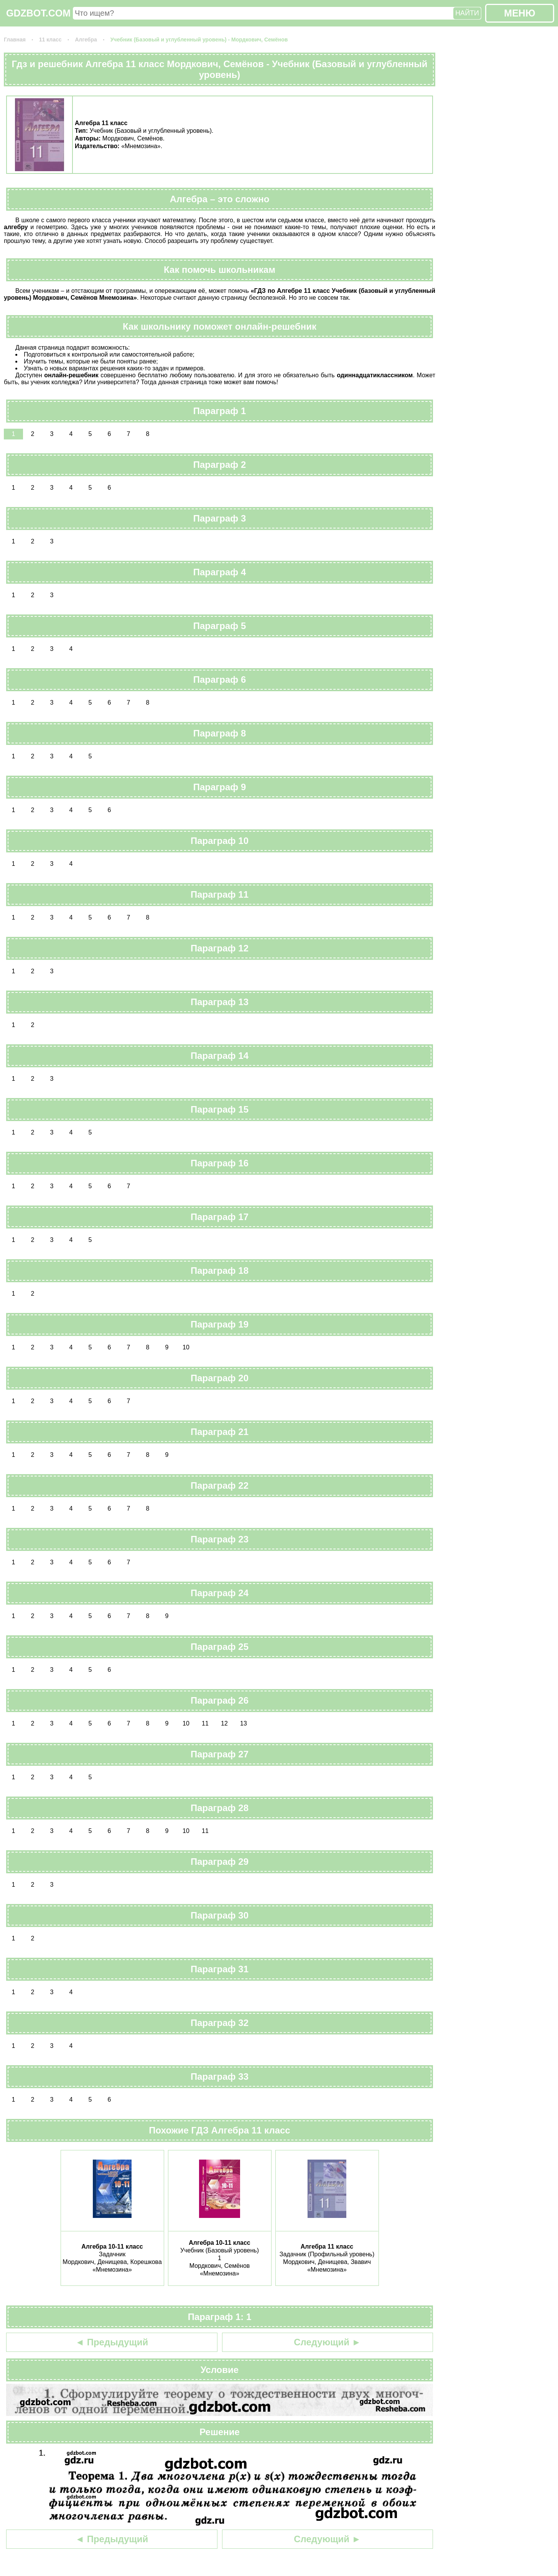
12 (224, 1723)
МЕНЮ (519, 13)
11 (205, 1723)
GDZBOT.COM (38, 13)
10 (186, 1347)
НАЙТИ (467, 13)
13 (243, 1723)
